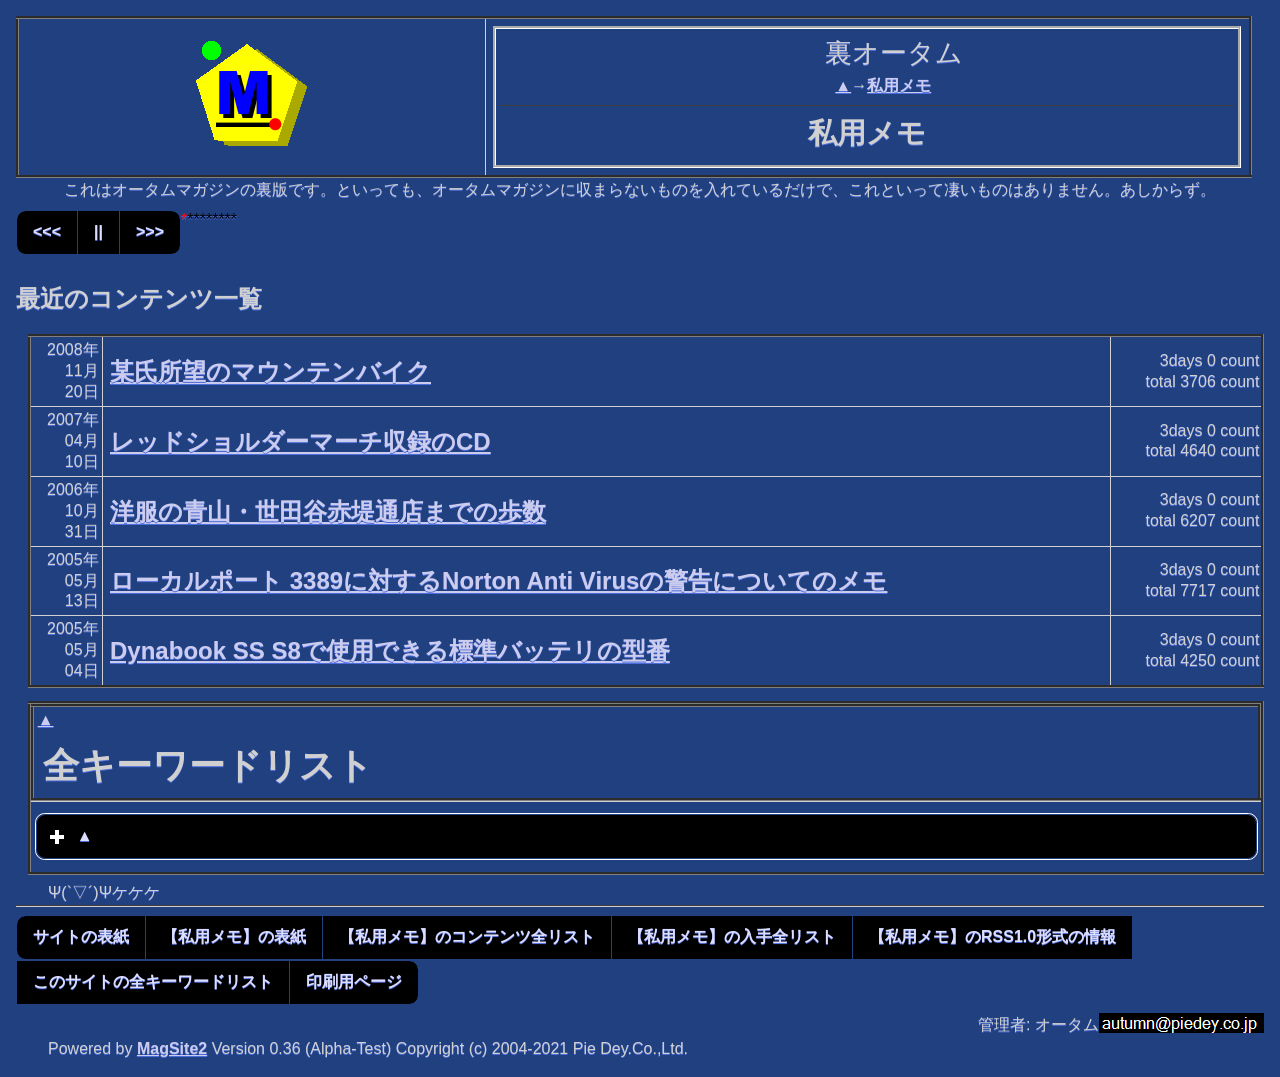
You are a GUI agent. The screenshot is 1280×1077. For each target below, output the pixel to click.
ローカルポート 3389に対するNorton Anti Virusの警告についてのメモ (498, 580)
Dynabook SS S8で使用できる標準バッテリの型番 (390, 650)
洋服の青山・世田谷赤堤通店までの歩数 (328, 511)
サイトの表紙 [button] (81, 936)
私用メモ (899, 85)
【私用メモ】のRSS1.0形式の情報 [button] (992, 936)
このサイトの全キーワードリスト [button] (153, 981)
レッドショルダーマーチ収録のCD (300, 441)
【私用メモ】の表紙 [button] (234, 936)
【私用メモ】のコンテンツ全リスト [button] (467, 936)
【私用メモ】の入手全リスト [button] (732, 936)
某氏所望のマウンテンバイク (270, 371)
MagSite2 (172, 1048)
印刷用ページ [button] (354, 981)
